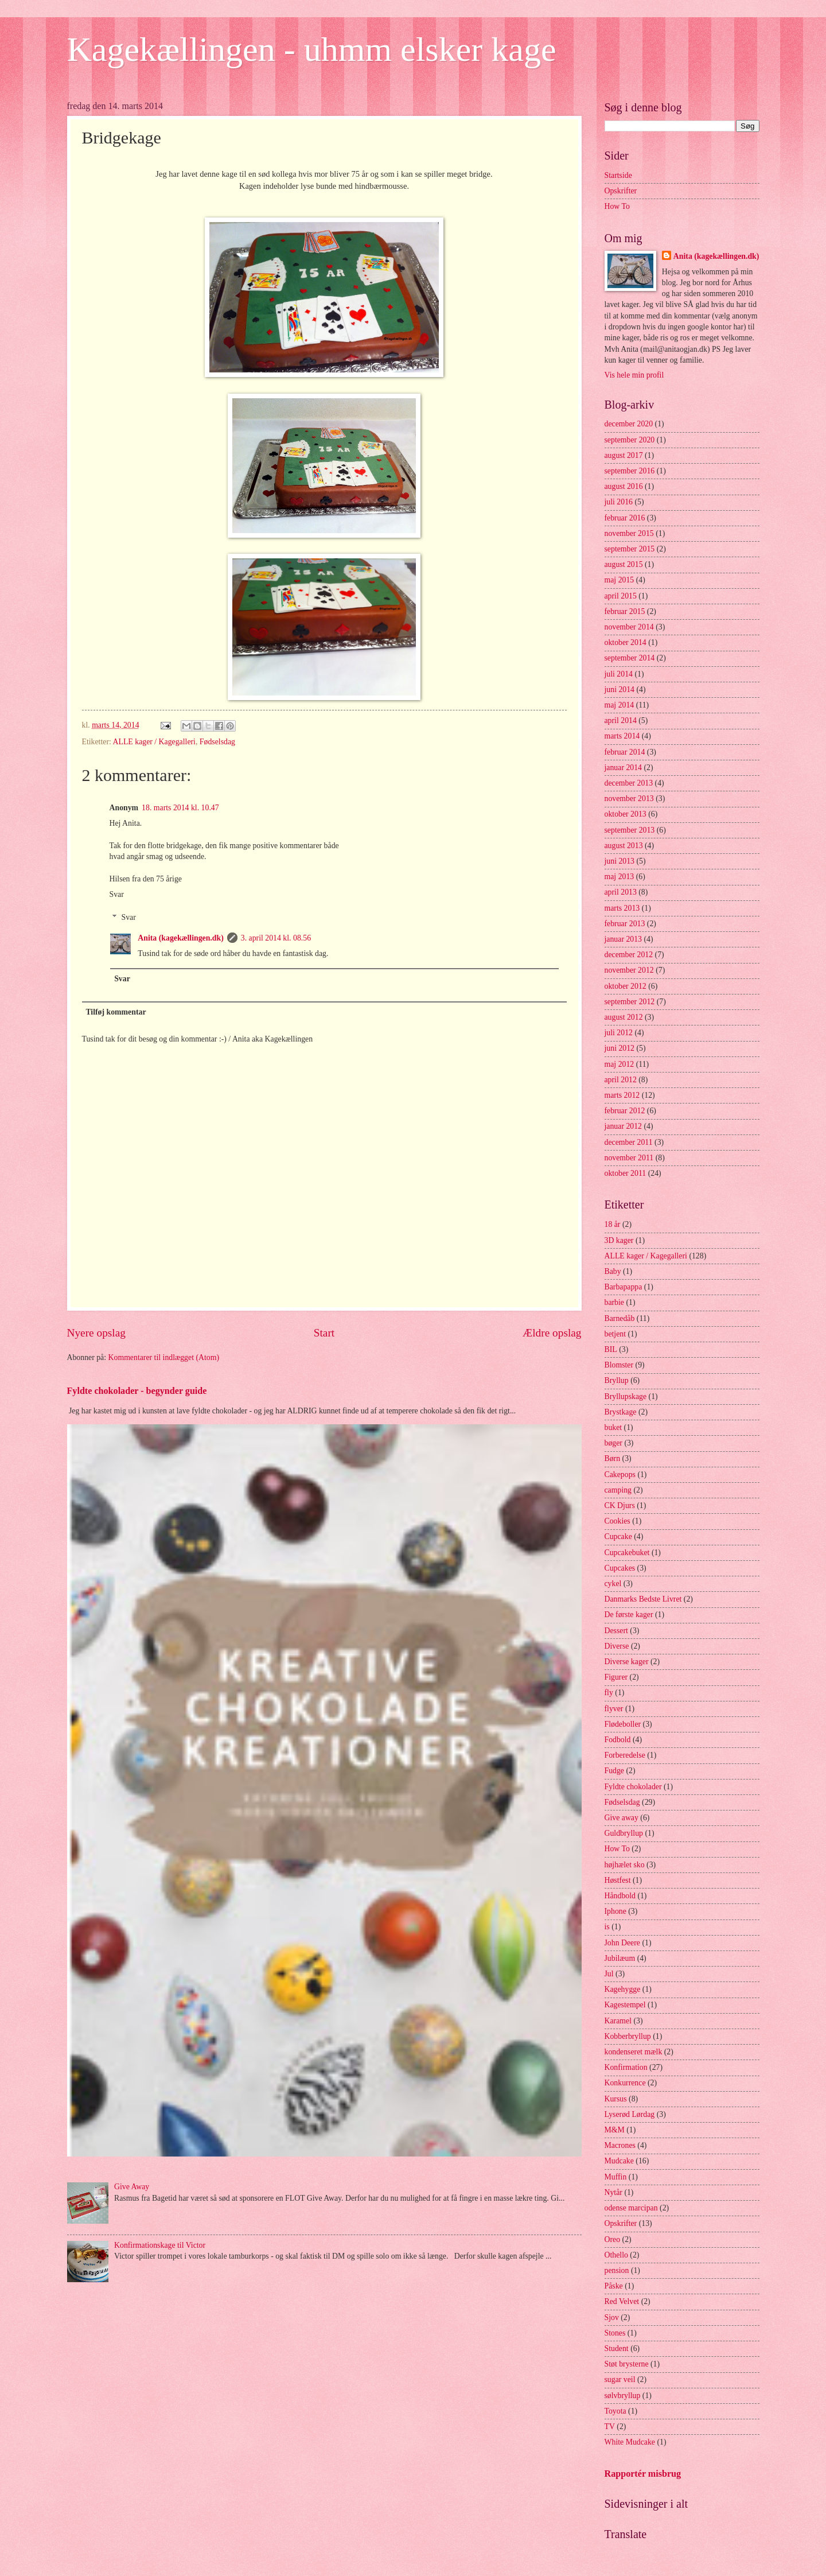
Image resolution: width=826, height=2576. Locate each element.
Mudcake (619, 2161)
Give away (621, 1817)
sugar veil (620, 2379)
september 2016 (630, 471)
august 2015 (624, 564)
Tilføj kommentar (115, 1012)
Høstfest (618, 1880)
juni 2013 (620, 861)
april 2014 (621, 720)
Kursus (616, 2099)
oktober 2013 (625, 814)
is (607, 1926)
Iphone (615, 1911)
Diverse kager (627, 1661)
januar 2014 (623, 767)
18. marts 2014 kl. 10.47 (180, 807)
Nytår (613, 2192)
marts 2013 (622, 908)
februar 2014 (625, 752)
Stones (615, 2333)
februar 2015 (625, 611)
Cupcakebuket (627, 1552)
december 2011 (629, 1142)
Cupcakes (620, 1568)
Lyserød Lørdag (630, 2114)
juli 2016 (619, 502)
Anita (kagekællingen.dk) (181, 938)
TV (610, 2426)
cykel (613, 1583)
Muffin (616, 2177)
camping (618, 1490)
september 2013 (630, 830)
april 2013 (621, 892)
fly (609, 1692)
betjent (615, 1334)
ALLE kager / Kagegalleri (154, 741)
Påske (614, 2286)
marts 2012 (622, 1095)
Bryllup (617, 1380)
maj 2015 (619, 580)
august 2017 (624, 455)
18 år (613, 1224)
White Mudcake (630, 2442)
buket (613, 1427)
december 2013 (629, 783)
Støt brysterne (627, 2364)
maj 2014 (619, 705)
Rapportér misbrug (643, 2473)
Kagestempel (625, 2004)
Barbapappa (623, 1287)
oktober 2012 (625, 986)
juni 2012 (620, 1048)
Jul (609, 1973)
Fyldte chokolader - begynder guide (137, 1391)
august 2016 (624, 486)
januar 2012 (623, 1126)
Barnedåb (620, 1318)
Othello (616, 2255)
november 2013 (629, 798)
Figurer (616, 1677)
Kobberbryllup (628, 2036)
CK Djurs (620, 1505)
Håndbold (620, 1895)
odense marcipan (631, 2208)
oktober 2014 (625, 642)
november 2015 (629, 533)
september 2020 (630, 440)
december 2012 (629, 954)
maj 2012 (619, 1064)
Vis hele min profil (634, 375)
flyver (614, 1708)
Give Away (131, 2186)
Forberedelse (625, 1755)
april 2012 (621, 1079)
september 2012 (630, 1001)
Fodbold (618, 1739)
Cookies (617, 1521)
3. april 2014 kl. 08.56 (276, 938)
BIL (611, 1349)
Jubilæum (620, 1958)
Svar (117, 894)
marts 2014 (622, 736)
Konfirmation (626, 2067)
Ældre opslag (552, 1333)
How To (617, 206)
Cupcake (618, 1536)
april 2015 (621, 596)
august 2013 (624, 845)
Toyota (615, 2411)
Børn (613, 1458)
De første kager (629, 1614)
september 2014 (630, 658)
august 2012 (624, 1017)
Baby (613, 1271)
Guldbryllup (624, 1833)
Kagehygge (623, 1989)
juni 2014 (620, 689)
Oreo (613, 2239)
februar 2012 (625, 1110)
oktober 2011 (625, 1173)
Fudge (615, 1770)
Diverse (617, 1646)
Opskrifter (621, 191)
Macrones (620, 2145)
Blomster (619, 1365)
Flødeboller (623, 1724)
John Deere (622, 1942)
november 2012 (629, 970)
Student (617, 2348)
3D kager (619, 1240)
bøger (613, 1443)
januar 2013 (623, 939)
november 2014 (629, 627)
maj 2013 (619, 876)
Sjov (612, 2317)
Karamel (618, 2020)
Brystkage (621, 1412)
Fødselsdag (217, 741)
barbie (614, 1302)
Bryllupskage (626, 1396)
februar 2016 (625, 518)
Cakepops (620, 1474)
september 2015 (630, 549)
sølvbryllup (623, 2395)
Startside (618, 175)
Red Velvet (622, 2301)
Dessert (616, 1630)
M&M (615, 2130)
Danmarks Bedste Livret (643, 1599)
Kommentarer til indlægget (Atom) (164, 1357)
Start (324, 1333)
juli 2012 (619, 1032)
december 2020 (629, 423)
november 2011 (629, 1157)
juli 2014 (619, 674)
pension (617, 2270)
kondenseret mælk (634, 2051)
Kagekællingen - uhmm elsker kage (311, 49)
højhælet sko (625, 1864)
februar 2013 (625, 923)
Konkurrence (625, 2082)
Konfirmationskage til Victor (159, 2245)
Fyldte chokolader (633, 1786)
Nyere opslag (96, 1333)
